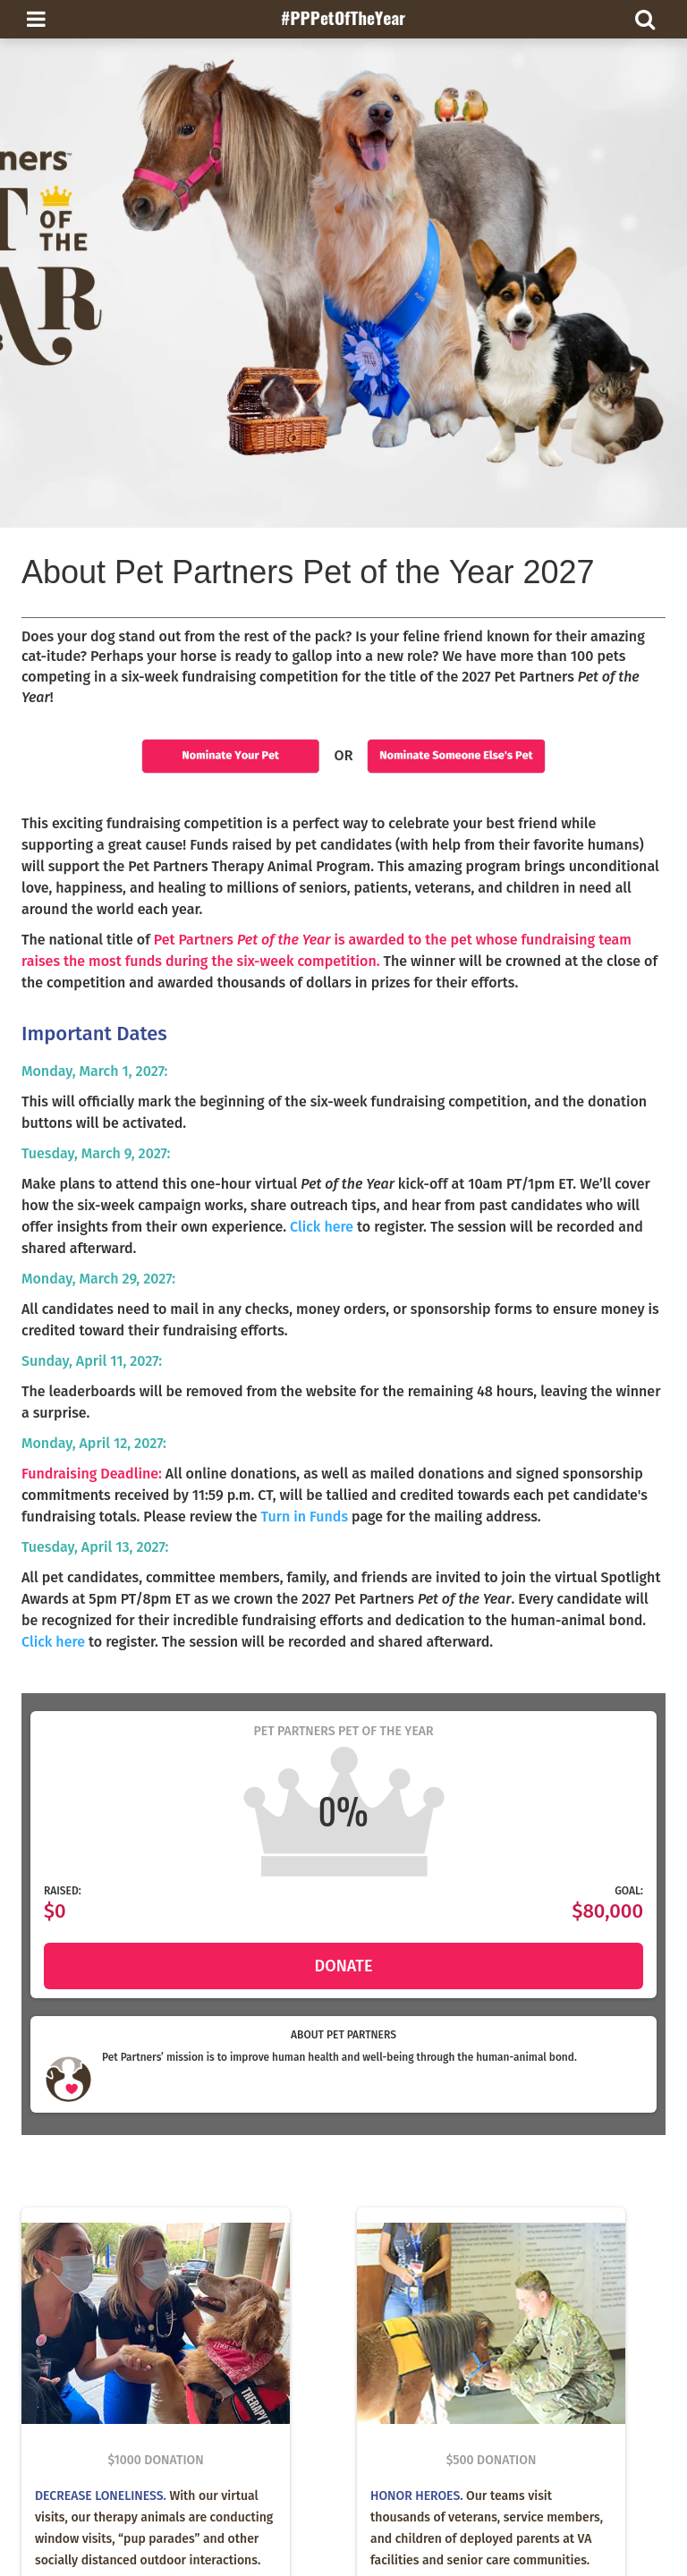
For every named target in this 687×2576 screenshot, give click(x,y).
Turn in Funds (304, 1516)
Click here (321, 1226)
